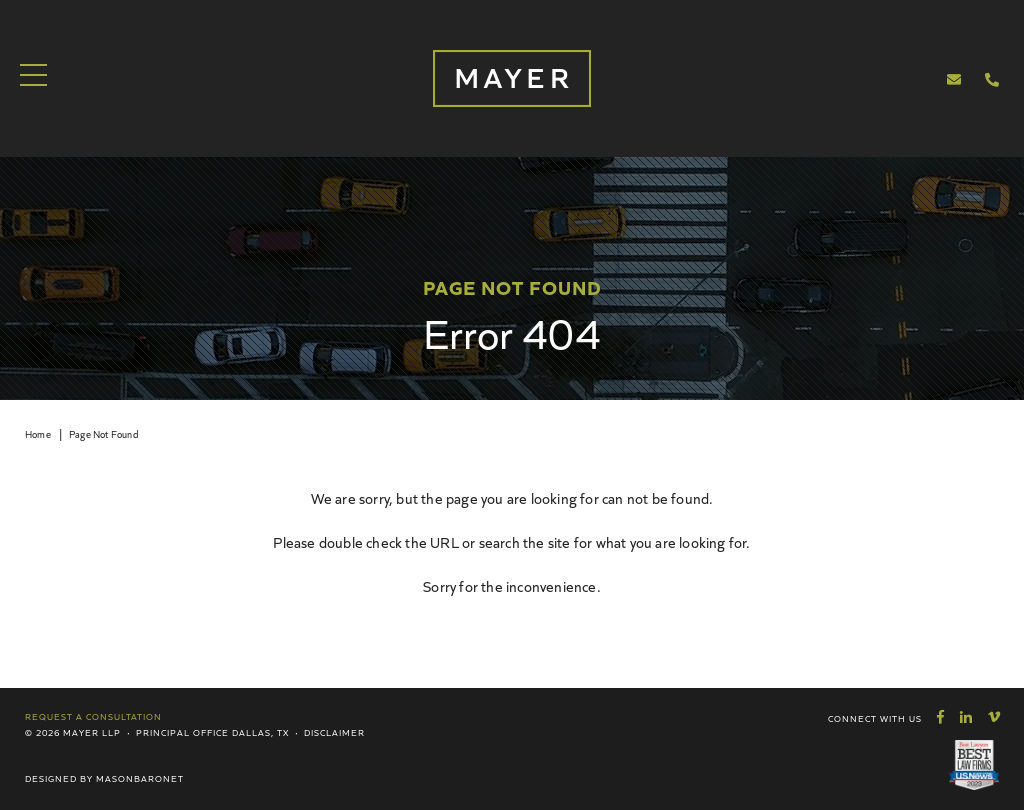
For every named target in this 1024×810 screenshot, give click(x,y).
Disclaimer (334, 732)
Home (38, 434)
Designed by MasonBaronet (104, 778)
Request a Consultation (93, 716)
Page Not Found (103, 434)
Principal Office (182, 732)
